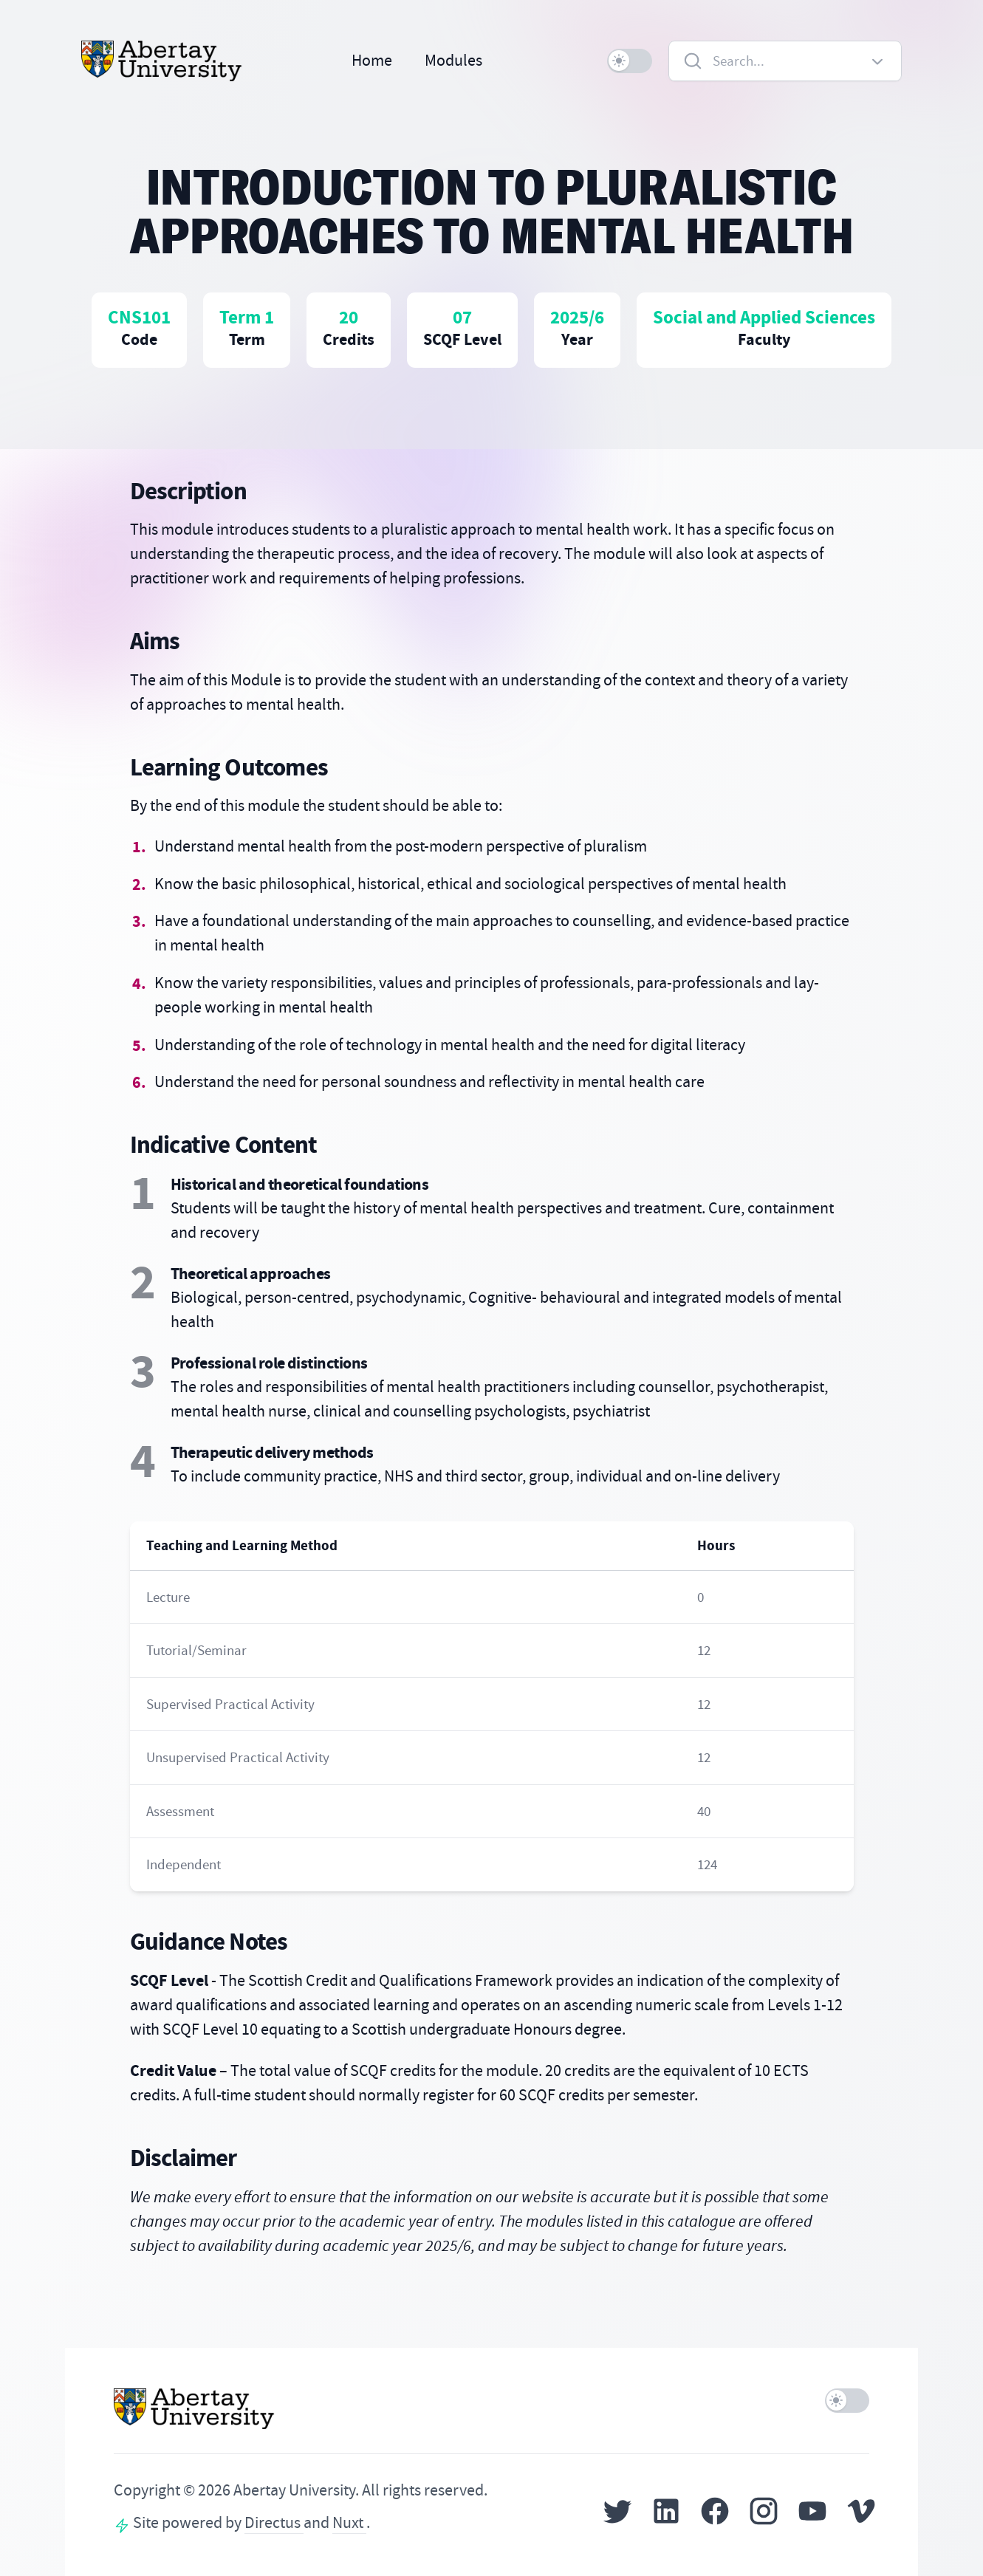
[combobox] (785, 61)
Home (372, 60)
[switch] (629, 61)
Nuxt (349, 2522)
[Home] (162, 61)
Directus (274, 2522)
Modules (453, 60)
